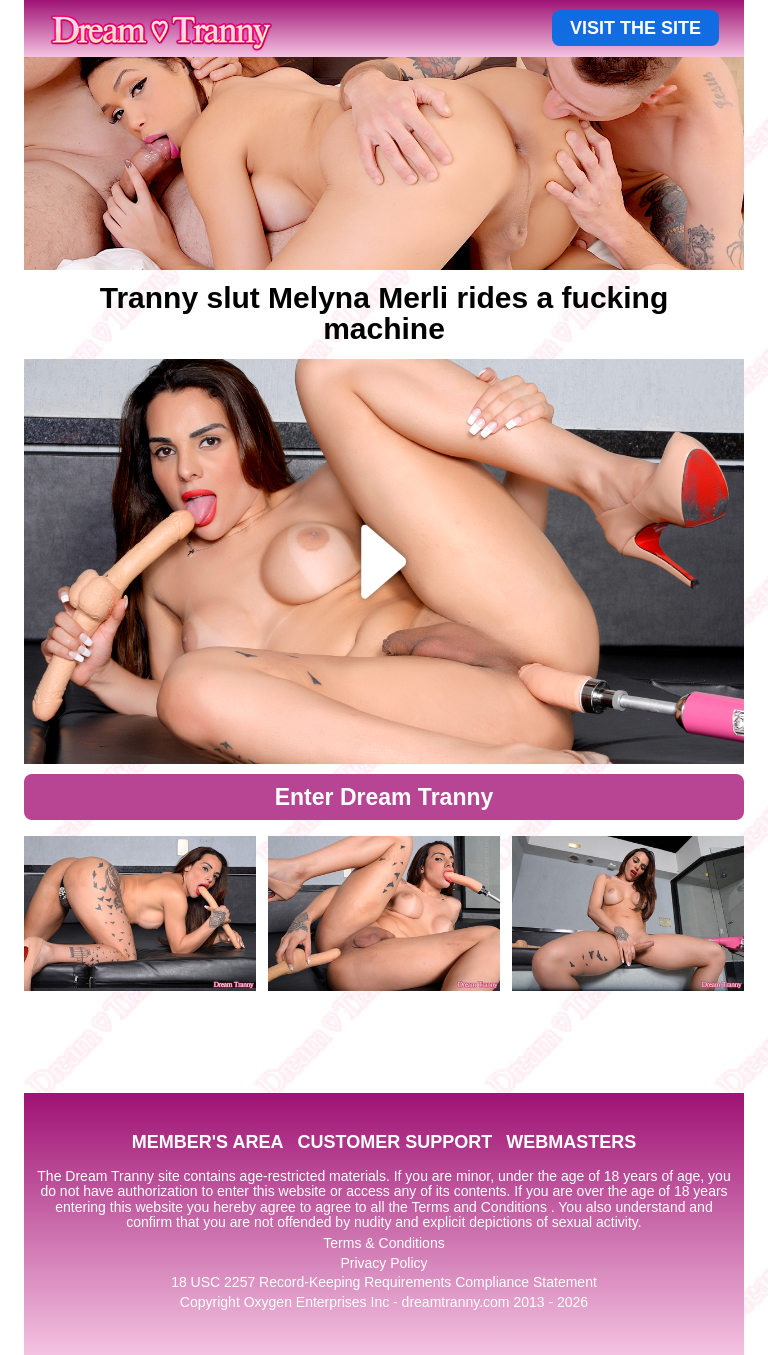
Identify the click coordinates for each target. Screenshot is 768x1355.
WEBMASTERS (571, 1142)
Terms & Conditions (383, 1243)
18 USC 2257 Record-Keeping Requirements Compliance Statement (384, 1282)
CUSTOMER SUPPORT (394, 1142)
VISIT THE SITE (635, 28)
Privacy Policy (383, 1263)
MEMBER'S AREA (208, 1142)
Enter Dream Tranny (384, 797)
